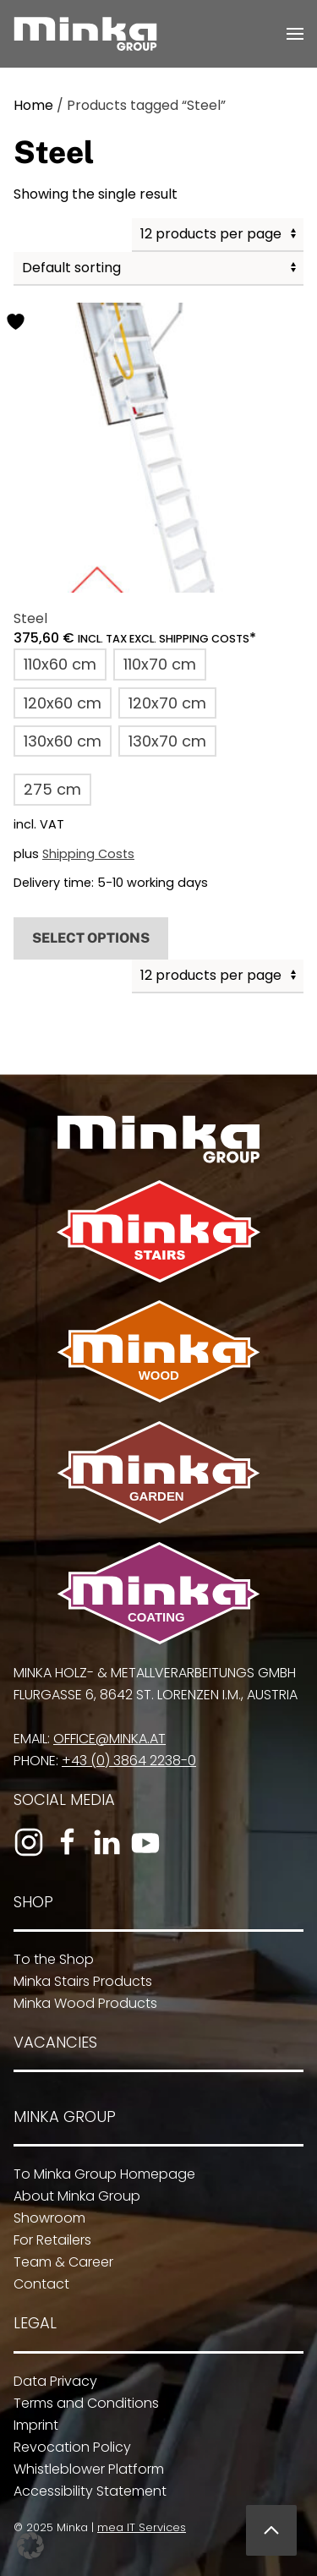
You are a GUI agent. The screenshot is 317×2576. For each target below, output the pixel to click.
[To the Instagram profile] (24, 1842)
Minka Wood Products (78, 2003)
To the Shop (47, 1959)
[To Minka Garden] (154, 1471)
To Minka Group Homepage (98, 2174)
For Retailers (46, 2240)
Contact (35, 2284)
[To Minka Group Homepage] (154, 1138)
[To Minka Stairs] (154, 1230)
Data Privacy (48, 2381)
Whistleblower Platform (82, 2469)
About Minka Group (70, 2196)
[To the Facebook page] (63, 1842)
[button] (295, 34)
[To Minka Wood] (154, 1350)
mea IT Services (136, 2527)
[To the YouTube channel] (141, 1842)
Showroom (43, 2218)
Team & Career (57, 2262)
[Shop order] (158, 269)
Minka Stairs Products (76, 1981)
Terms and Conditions (79, 2403)
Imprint (29, 2425)
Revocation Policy (65, 2447)
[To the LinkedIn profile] (102, 1842)
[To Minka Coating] (154, 1592)
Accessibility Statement (83, 2491)
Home (33, 105)
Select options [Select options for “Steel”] (91, 938)
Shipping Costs (88, 853)
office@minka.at (105, 1738)
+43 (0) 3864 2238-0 (124, 1760)
